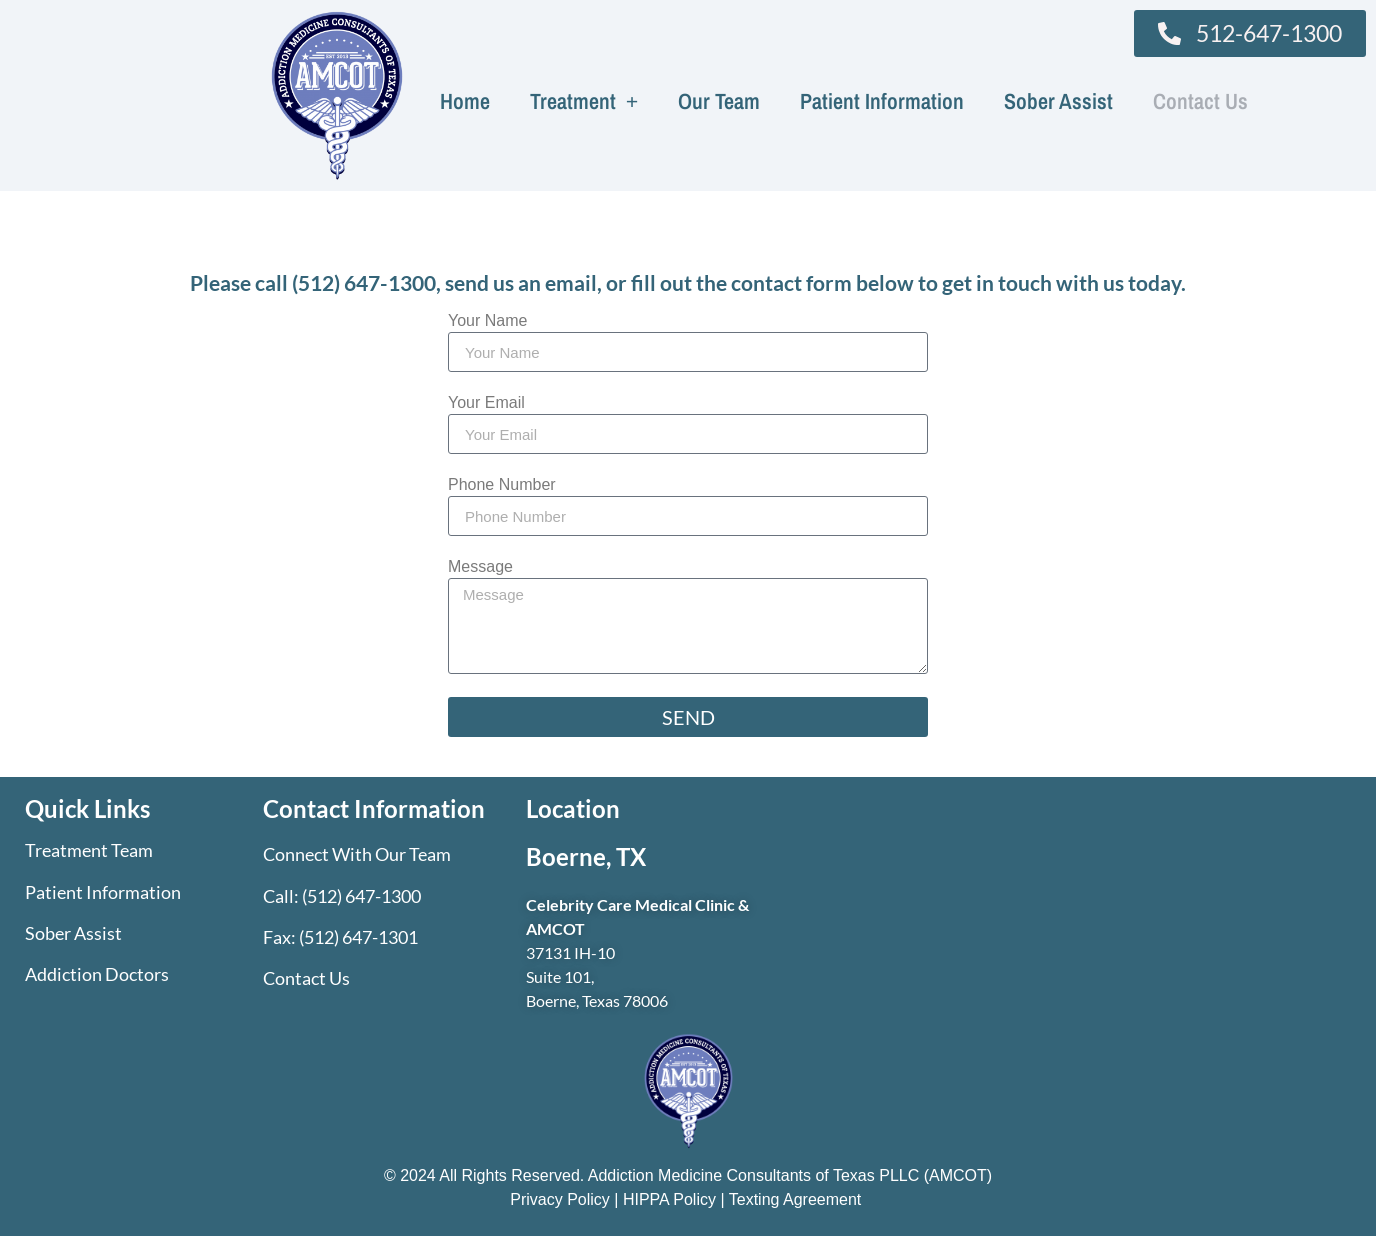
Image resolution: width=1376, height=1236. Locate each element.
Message (480, 567)
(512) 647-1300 (364, 282)
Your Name (487, 321)
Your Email (486, 403)
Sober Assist (1058, 101)
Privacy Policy (562, 1199)
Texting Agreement (795, 1199)
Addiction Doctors (97, 974)
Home (465, 101)
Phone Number (502, 485)
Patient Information (882, 101)
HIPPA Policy (669, 1199)
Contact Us (1200, 101)
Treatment (584, 101)
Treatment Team (89, 850)
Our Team (719, 101)
